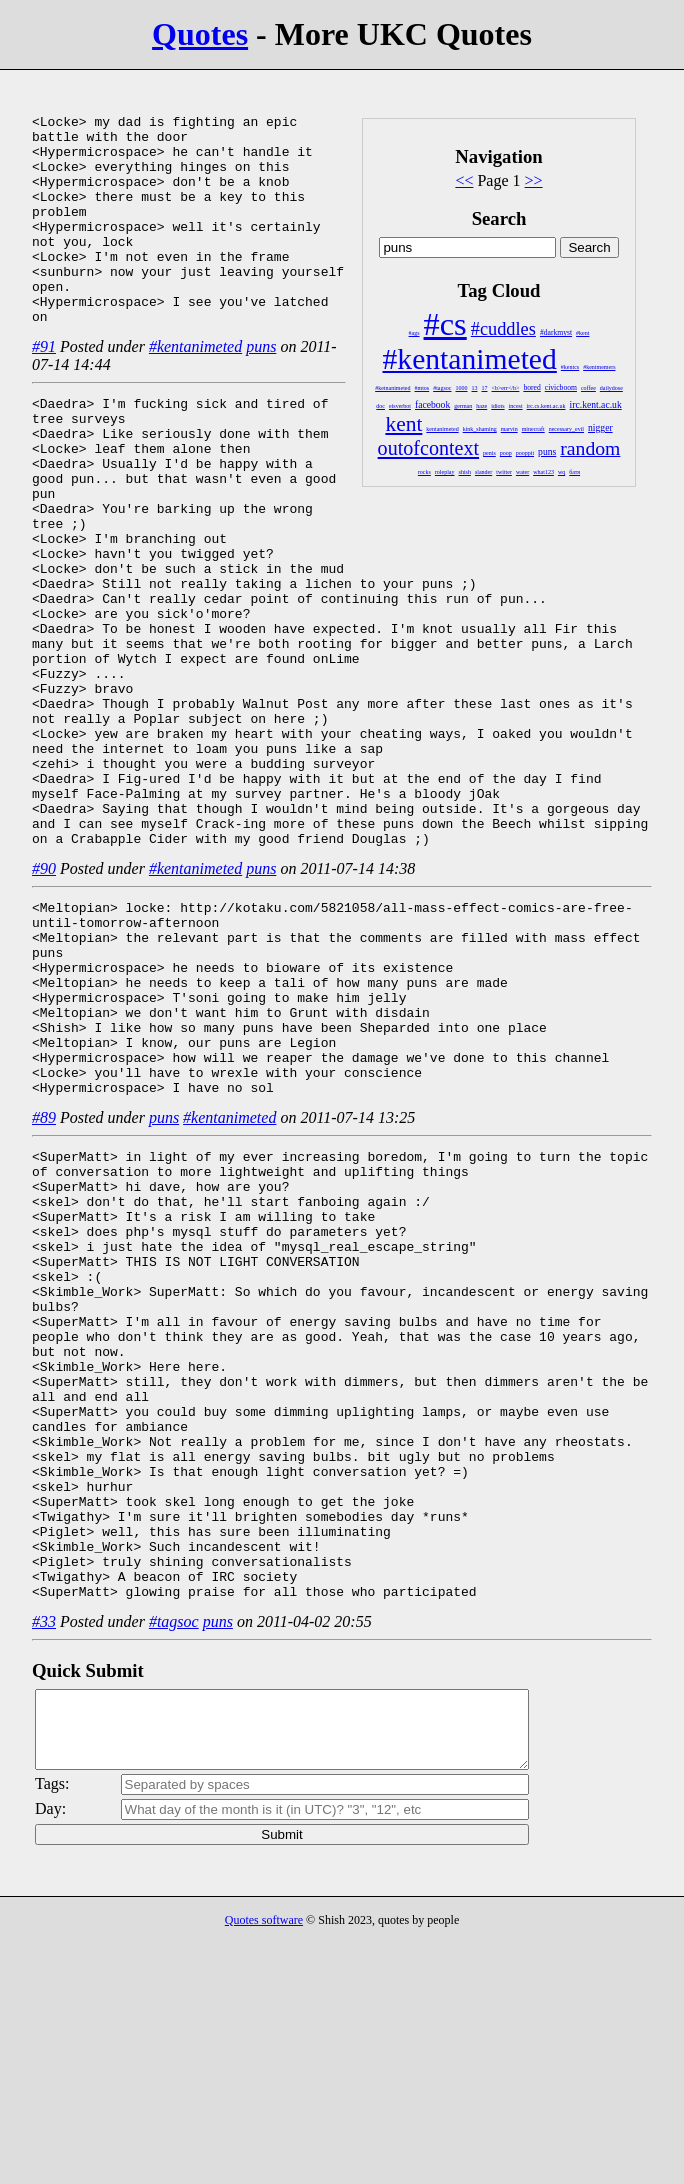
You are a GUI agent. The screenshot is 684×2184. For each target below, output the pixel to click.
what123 (543, 472)
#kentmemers (599, 367)
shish (465, 472)
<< (464, 180)
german (463, 406)
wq (561, 472)
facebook (432, 404)
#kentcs (570, 367)
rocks (424, 472)
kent (403, 424)
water (522, 472)
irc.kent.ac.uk (596, 404)
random (590, 448)
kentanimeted (442, 429)
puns (547, 451)
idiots (497, 406)
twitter (504, 472)
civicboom (561, 387)
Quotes (200, 34)
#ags (414, 333)
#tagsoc (442, 388)
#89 (44, 1252)
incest (516, 406)
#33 (44, 1846)
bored (531, 387)
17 (485, 388)
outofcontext (428, 448)
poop (506, 453)
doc (380, 406)
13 (475, 388)
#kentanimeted (470, 359)
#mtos (422, 388)
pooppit (525, 453)
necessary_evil (566, 429)
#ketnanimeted (392, 388)
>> (534, 180)
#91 (44, 388)
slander (483, 472)
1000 (462, 388)
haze (481, 406)
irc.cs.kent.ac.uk (546, 406)
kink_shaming (480, 429)
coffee (588, 388)
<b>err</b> (506, 388)
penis (489, 453)
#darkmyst (556, 332)
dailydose (611, 388)
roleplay (445, 472)
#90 (44, 964)
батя (574, 472)
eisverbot (400, 406)
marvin (509, 429)
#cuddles (503, 329)
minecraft (533, 429)
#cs (445, 324)
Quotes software (264, 2160)
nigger (600, 427)
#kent (582, 333)
